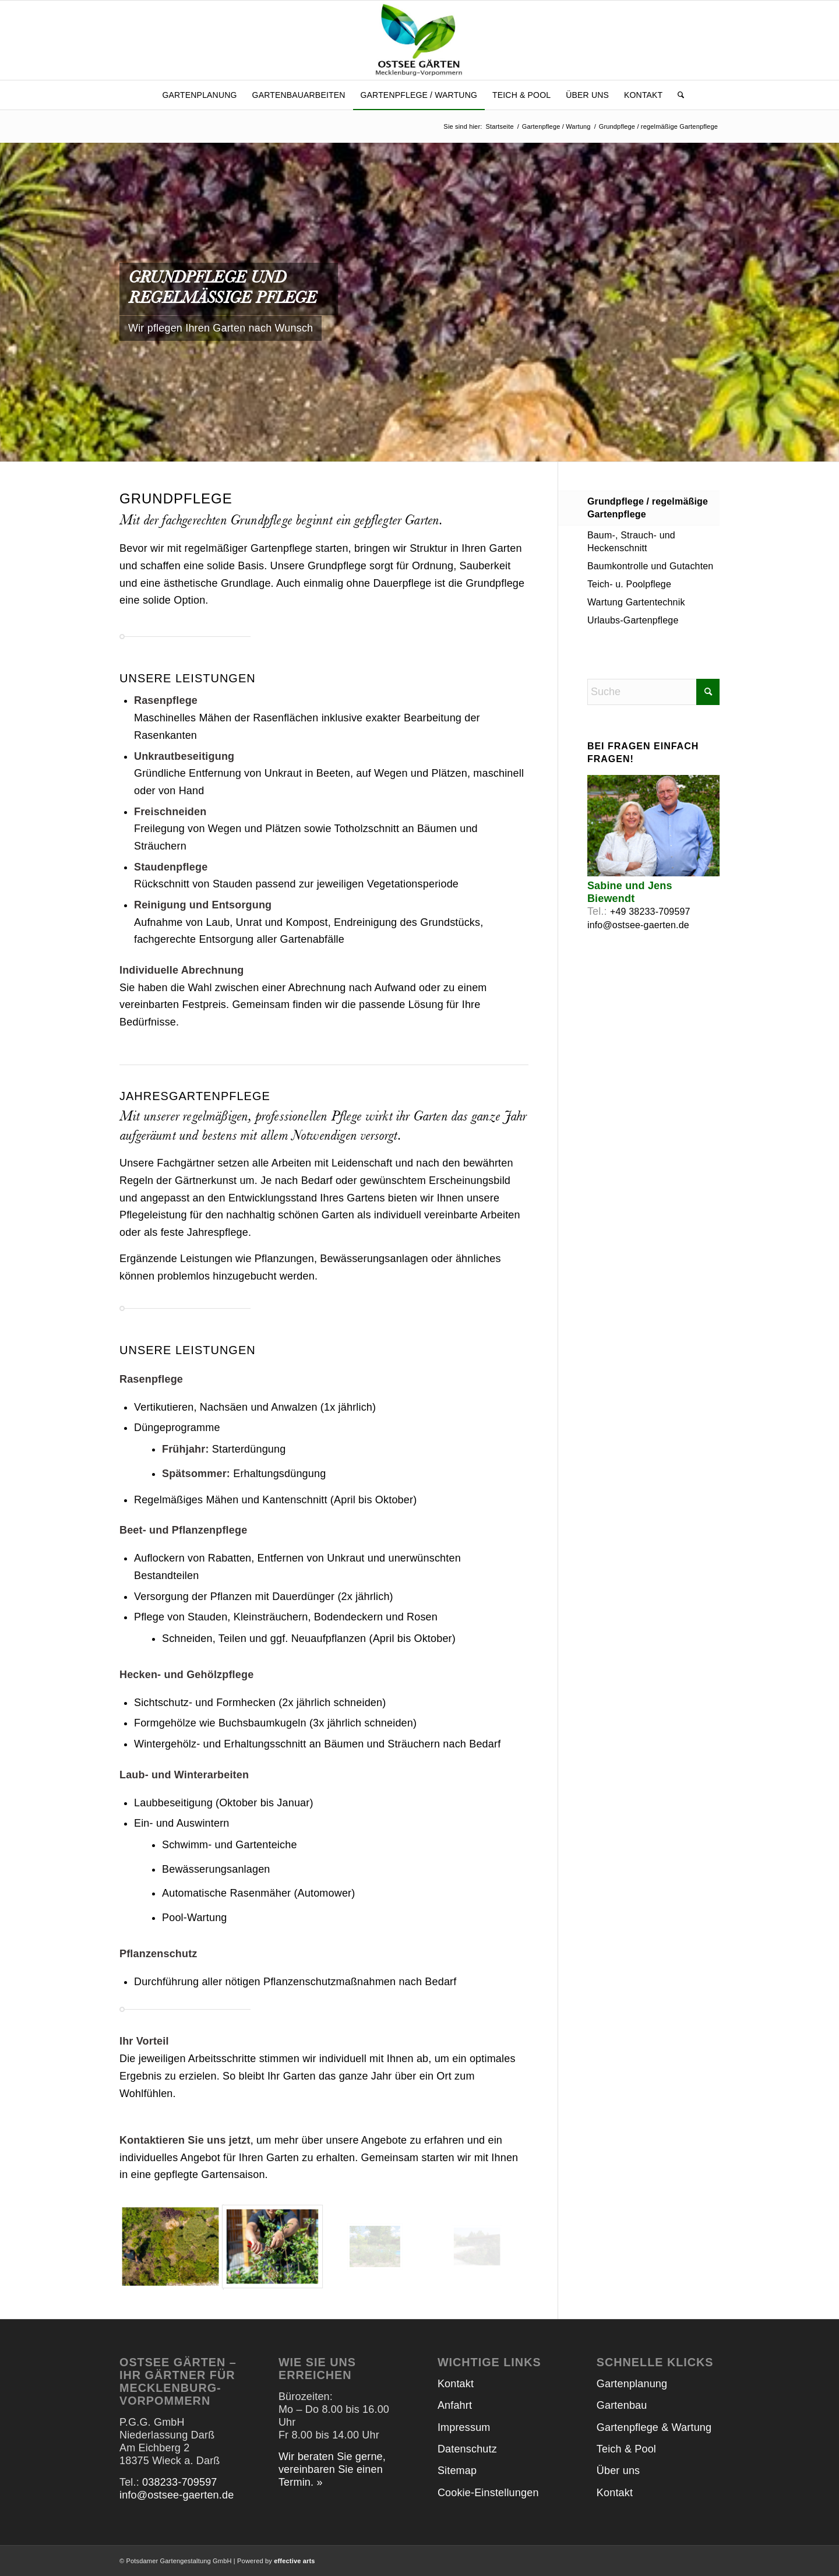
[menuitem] (199, 95)
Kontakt (456, 2384)
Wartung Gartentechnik (636, 602)
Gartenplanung (632, 2384)
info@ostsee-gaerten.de (638, 925)
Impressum (464, 2427)
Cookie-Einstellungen (488, 2493)
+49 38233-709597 (650, 912)
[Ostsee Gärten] (420, 40)
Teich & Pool (626, 2449)
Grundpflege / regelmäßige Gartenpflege (647, 507)
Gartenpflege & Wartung (654, 2427)
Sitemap (457, 2470)
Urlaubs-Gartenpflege (633, 620)
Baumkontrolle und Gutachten (650, 566)
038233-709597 (179, 2482)
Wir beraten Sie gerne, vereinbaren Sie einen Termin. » (332, 2469)
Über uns (618, 2470)
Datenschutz (467, 2449)
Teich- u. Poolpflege (629, 584)
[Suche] (677, 95)
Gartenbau (622, 2405)
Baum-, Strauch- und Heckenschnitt (631, 541)
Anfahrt (455, 2405)
